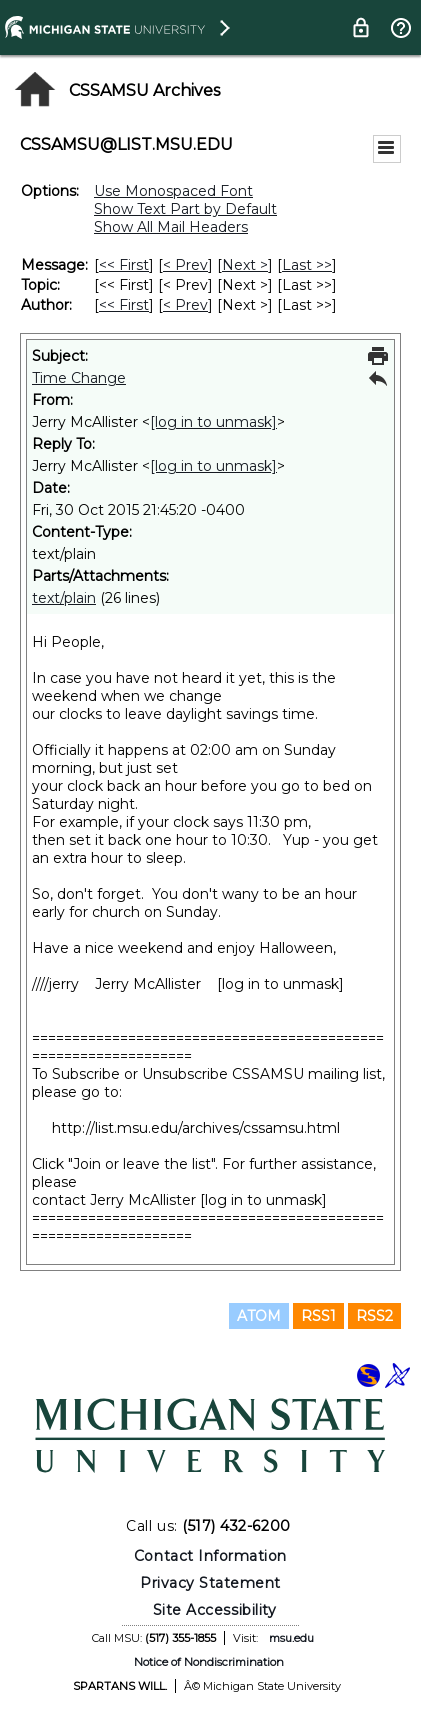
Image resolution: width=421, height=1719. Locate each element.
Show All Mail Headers (171, 227)
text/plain (64, 598)
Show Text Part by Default (185, 209)
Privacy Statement (210, 1583)
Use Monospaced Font (173, 191)
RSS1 (318, 1316)
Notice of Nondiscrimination (209, 1662)
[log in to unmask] (213, 422)
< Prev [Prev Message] (185, 265)
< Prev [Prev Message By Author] (185, 305)
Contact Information (210, 1556)
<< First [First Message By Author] (124, 305)
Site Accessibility (215, 1610)
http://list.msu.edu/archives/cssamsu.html (196, 1128)
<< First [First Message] (124, 265)
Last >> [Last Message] (307, 265)
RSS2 (374, 1316)
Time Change (79, 378)
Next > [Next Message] (245, 265)
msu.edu (291, 1638)
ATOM (259, 1316)
